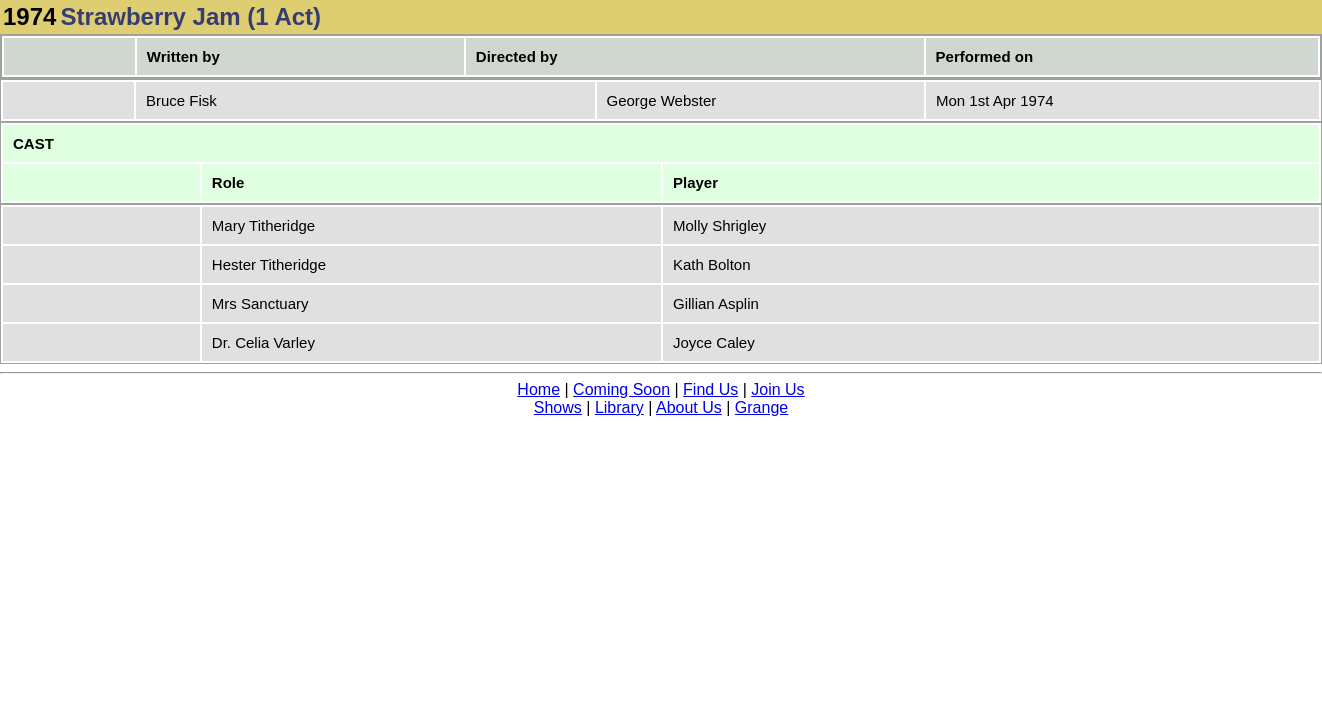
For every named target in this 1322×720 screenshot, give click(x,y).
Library (619, 407)
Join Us (777, 389)
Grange (761, 407)
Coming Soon (621, 389)
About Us (689, 407)
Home (538, 389)
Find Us (710, 389)
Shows (558, 407)
